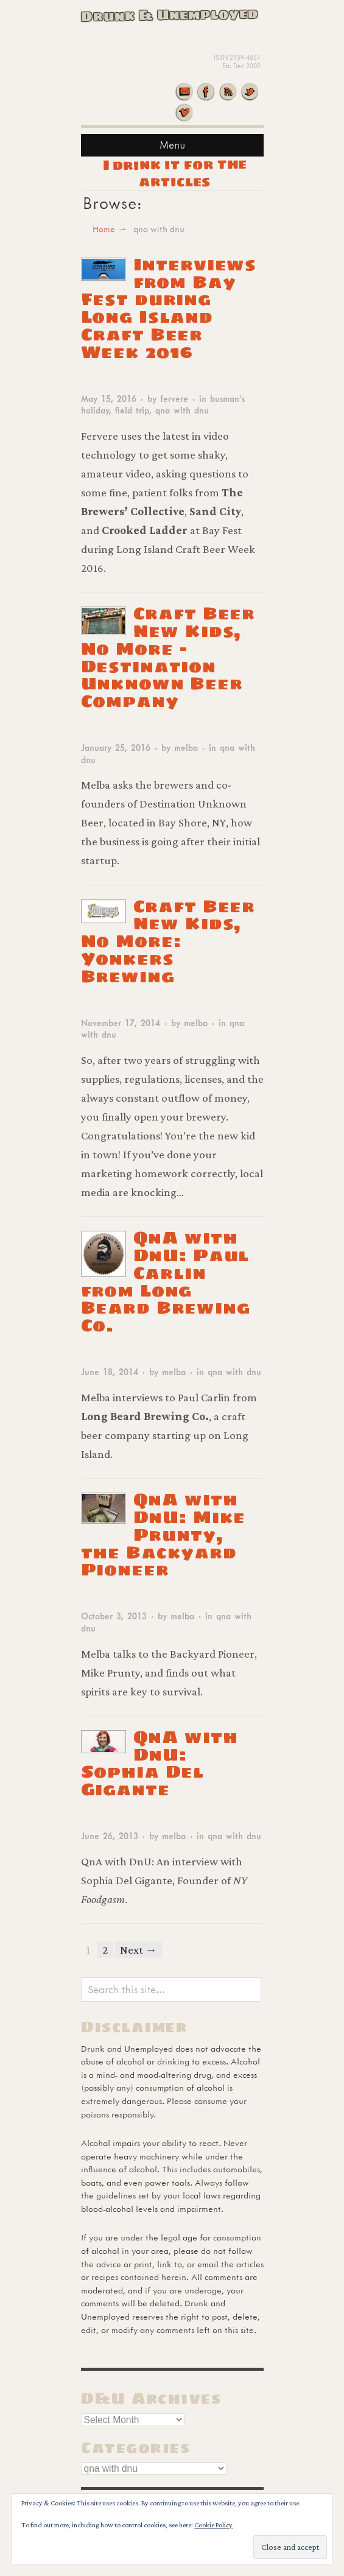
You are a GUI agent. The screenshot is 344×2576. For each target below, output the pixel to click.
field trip (132, 410)
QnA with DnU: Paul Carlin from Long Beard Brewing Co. (165, 1281)
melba (186, 747)
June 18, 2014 (109, 1372)
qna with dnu (182, 410)
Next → (138, 1949)
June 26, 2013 (109, 1836)
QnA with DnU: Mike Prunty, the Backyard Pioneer (163, 1534)
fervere (174, 398)
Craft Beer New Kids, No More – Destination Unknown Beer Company (168, 657)
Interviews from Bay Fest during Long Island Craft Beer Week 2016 (169, 308)
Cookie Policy (213, 2525)
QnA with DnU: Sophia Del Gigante (159, 1762)
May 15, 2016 (108, 398)
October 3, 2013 (114, 1616)
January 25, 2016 (115, 747)
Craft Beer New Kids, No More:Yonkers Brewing (168, 941)
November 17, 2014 (120, 1023)
